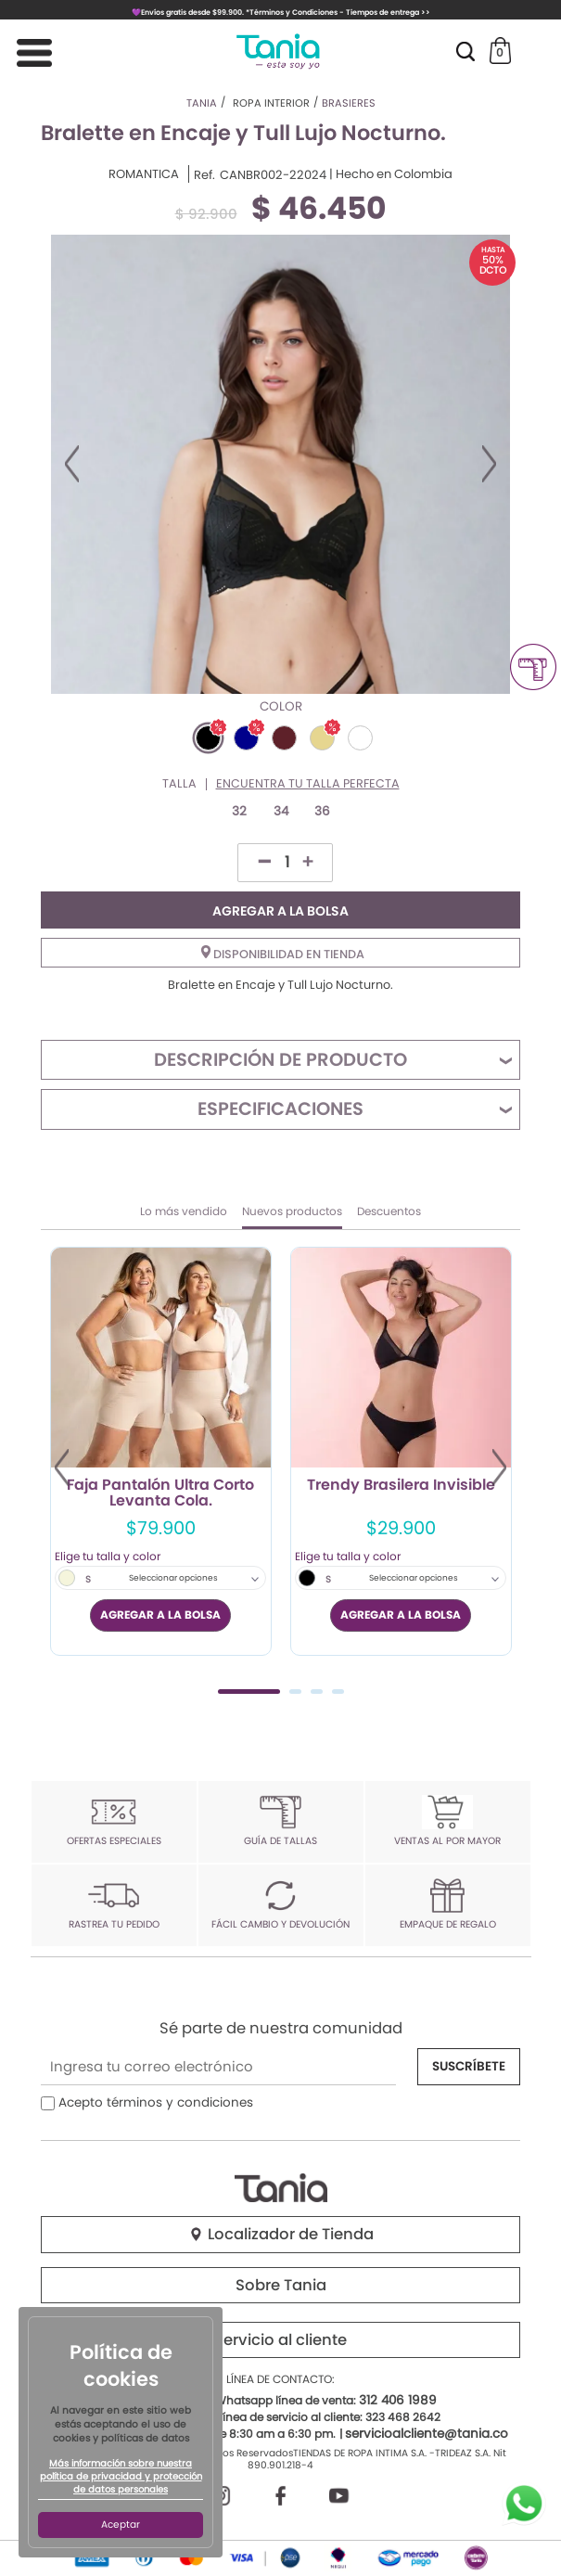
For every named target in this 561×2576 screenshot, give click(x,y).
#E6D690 (322, 737)
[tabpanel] (161, 1451)
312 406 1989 (398, 2400)
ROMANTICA (143, 174)
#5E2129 (284, 737)
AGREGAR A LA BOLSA (280, 911)
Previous (72, 463)
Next (489, 463)
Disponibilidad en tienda (282, 953)
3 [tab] (317, 1691)
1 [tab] (249, 1691)
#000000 (208, 737)
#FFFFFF (360, 737)
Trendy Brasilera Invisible (401, 1486)
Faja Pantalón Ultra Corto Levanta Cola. (160, 1493)
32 (239, 811)
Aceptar (120, 2524)
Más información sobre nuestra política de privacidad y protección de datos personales (121, 2476)
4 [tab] (338, 1691)
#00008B (246, 737)
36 (322, 811)
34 (281, 811)
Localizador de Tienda (281, 2234)
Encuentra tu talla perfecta (308, 784)
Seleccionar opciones (173, 1577)
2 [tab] (295, 1691)
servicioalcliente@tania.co (426, 2433)
